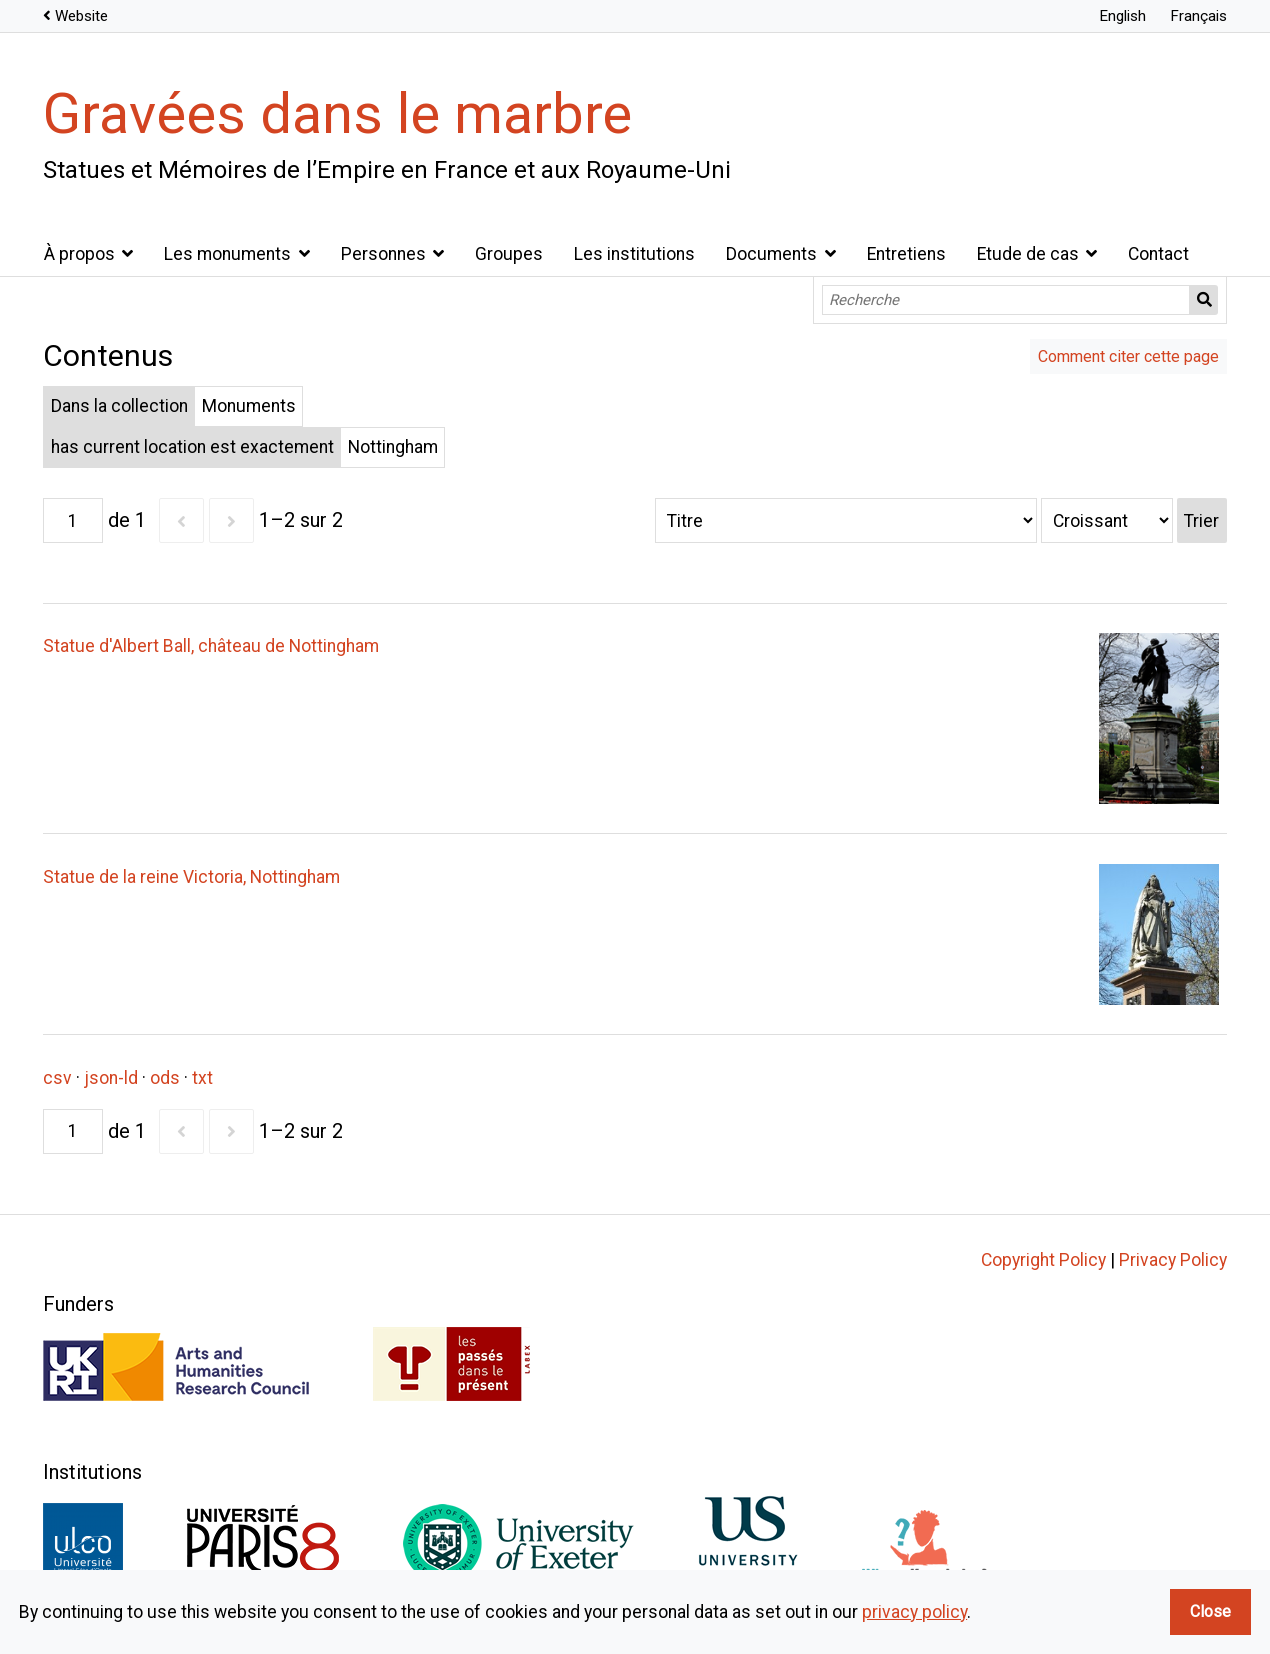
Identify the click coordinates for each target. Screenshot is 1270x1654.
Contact (1158, 254)
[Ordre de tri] (1107, 520)
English (1122, 16)
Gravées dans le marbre (337, 114)
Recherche (1204, 300)
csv (57, 1078)
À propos (79, 254)
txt (202, 1078)
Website (81, 16)
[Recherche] (1006, 300)
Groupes (509, 254)
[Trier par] (846, 520)
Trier (1201, 521)
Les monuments (227, 254)
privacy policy (914, 1612)
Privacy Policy (1173, 1260)
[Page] (73, 520)
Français (1198, 16)
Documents (771, 254)
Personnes (383, 254)
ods (165, 1078)
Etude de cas (1028, 254)
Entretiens (906, 254)
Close (1210, 1611)
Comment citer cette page (1128, 356)
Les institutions (634, 254)
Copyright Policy (1043, 1260)
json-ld (111, 1078)
